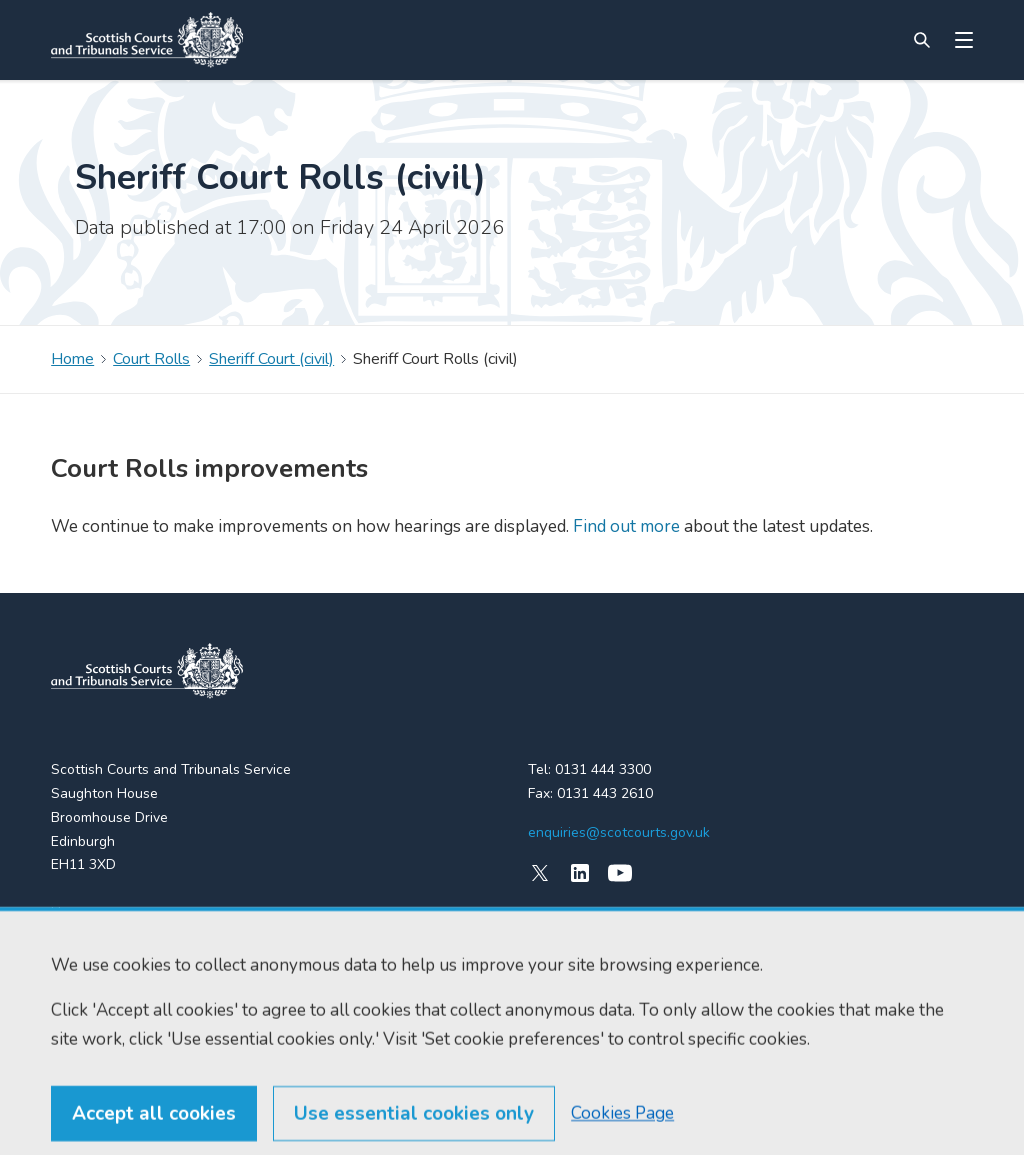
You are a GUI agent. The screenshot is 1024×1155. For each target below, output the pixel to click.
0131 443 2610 (605, 793)
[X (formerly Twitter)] (540, 873)
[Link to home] (147, 40)
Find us (73, 948)
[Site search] (922, 40)
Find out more (624, 526)
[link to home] (147, 671)
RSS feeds (84, 984)
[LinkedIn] (580, 873)
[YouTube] (620, 873)
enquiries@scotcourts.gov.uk (619, 832)
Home (72, 359)
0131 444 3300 (603, 769)
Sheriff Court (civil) (271, 359)
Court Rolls (151, 359)
